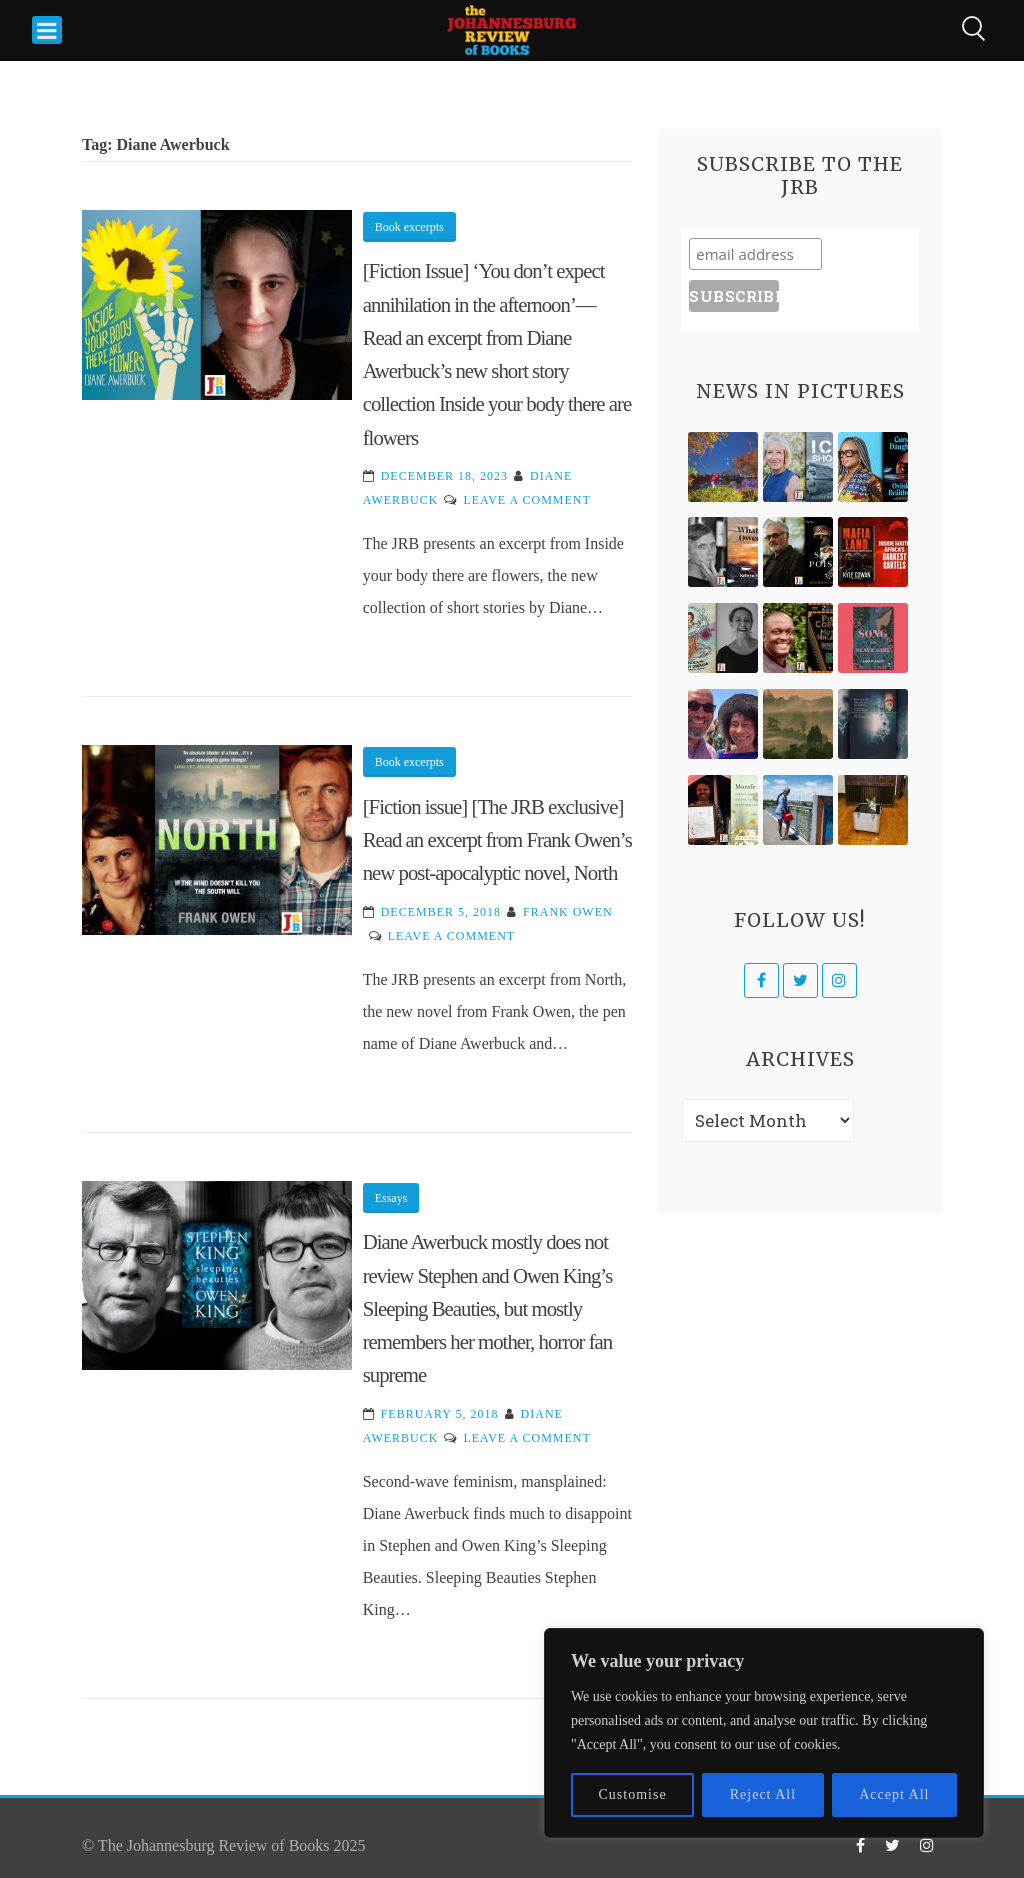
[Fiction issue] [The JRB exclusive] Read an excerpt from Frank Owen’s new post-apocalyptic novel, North (497, 840)
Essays (391, 1198)
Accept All (894, 1794)
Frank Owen (568, 912)
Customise (633, 1794)
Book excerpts (409, 227)
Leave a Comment (526, 500)
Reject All (763, 1794)
